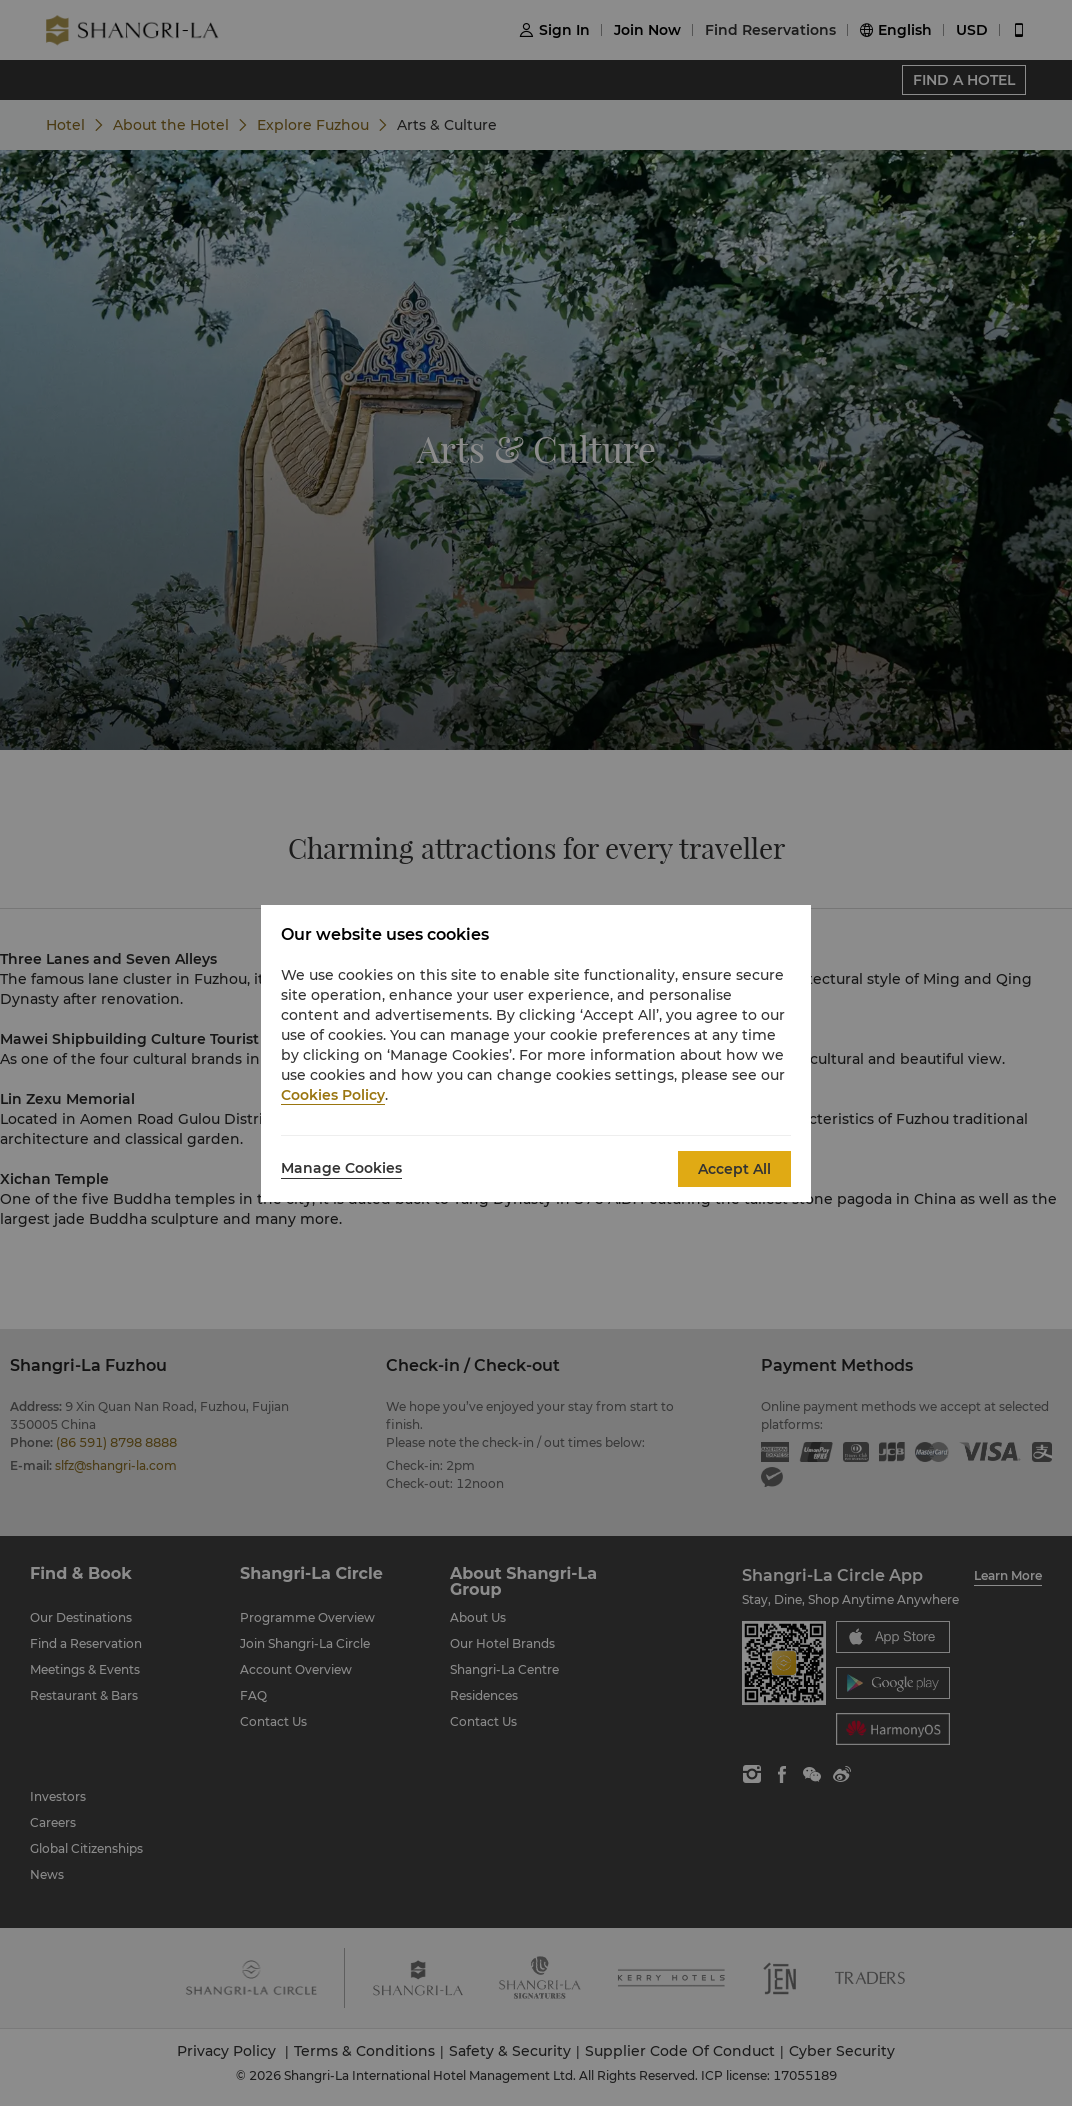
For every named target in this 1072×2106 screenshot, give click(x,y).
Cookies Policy (333, 1095)
